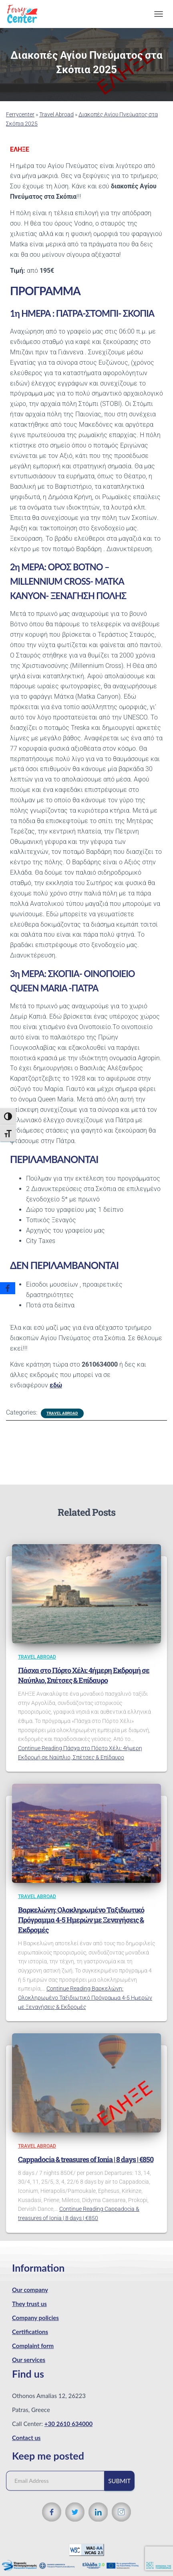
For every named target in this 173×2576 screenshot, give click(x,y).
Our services (28, 2359)
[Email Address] (59, 2481)
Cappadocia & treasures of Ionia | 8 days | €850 (85, 2159)
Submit (119, 2480)
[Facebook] (7, 1288)
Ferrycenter (20, 114)
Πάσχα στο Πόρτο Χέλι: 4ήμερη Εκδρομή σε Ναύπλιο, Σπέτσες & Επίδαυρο (83, 1675)
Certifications (30, 2331)
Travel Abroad (56, 114)
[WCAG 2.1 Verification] (86, 2549)
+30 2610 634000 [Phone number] (68, 2423)
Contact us (26, 2437)
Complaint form (33, 2345)
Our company (30, 2289)
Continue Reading (85, 1997)
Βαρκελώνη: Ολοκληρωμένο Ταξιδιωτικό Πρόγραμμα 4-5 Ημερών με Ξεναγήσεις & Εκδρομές (81, 1919)
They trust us (29, 2303)
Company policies (35, 2317)
